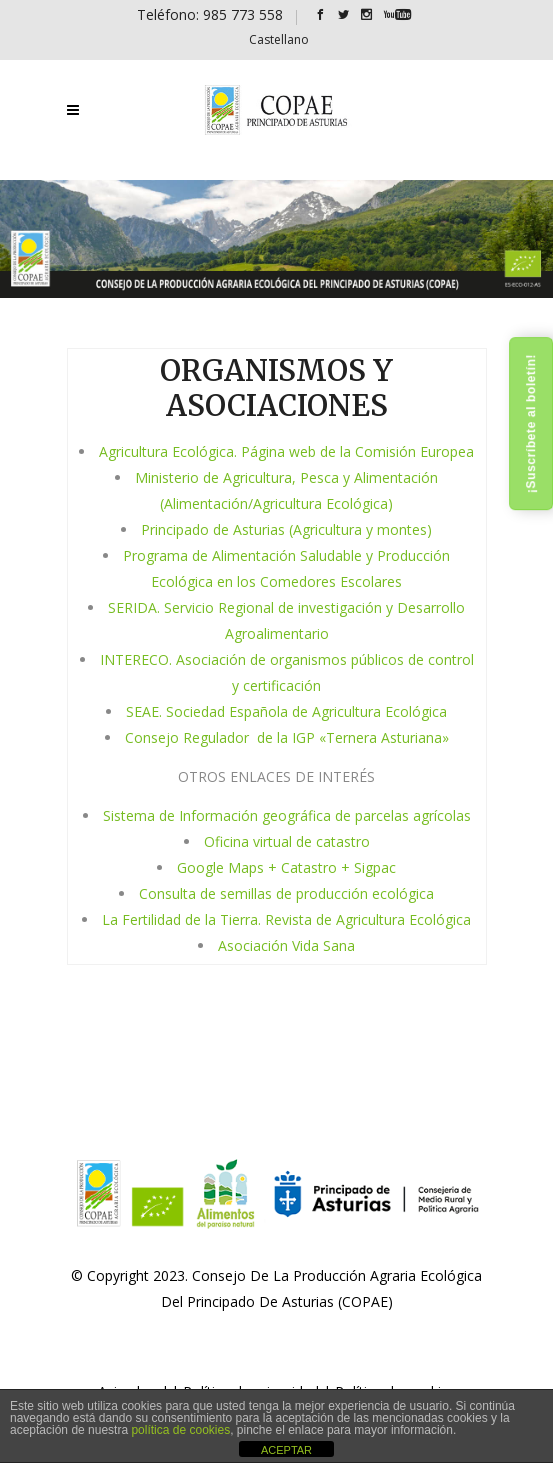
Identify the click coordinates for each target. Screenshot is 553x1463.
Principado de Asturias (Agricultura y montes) (286, 529)
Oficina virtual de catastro (287, 841)
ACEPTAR (286, 1450)
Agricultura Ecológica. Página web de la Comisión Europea (286, 451)
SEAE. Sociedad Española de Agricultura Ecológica (286, 711)
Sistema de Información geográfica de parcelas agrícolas (287, 815)
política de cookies (180, 1430)
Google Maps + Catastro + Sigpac (286, 867)
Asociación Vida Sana (286, 945)
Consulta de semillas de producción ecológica (286, 893)
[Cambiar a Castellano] (279, 39)
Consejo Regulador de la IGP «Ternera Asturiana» (287, 737)
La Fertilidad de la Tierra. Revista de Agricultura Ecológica (286, 919)
